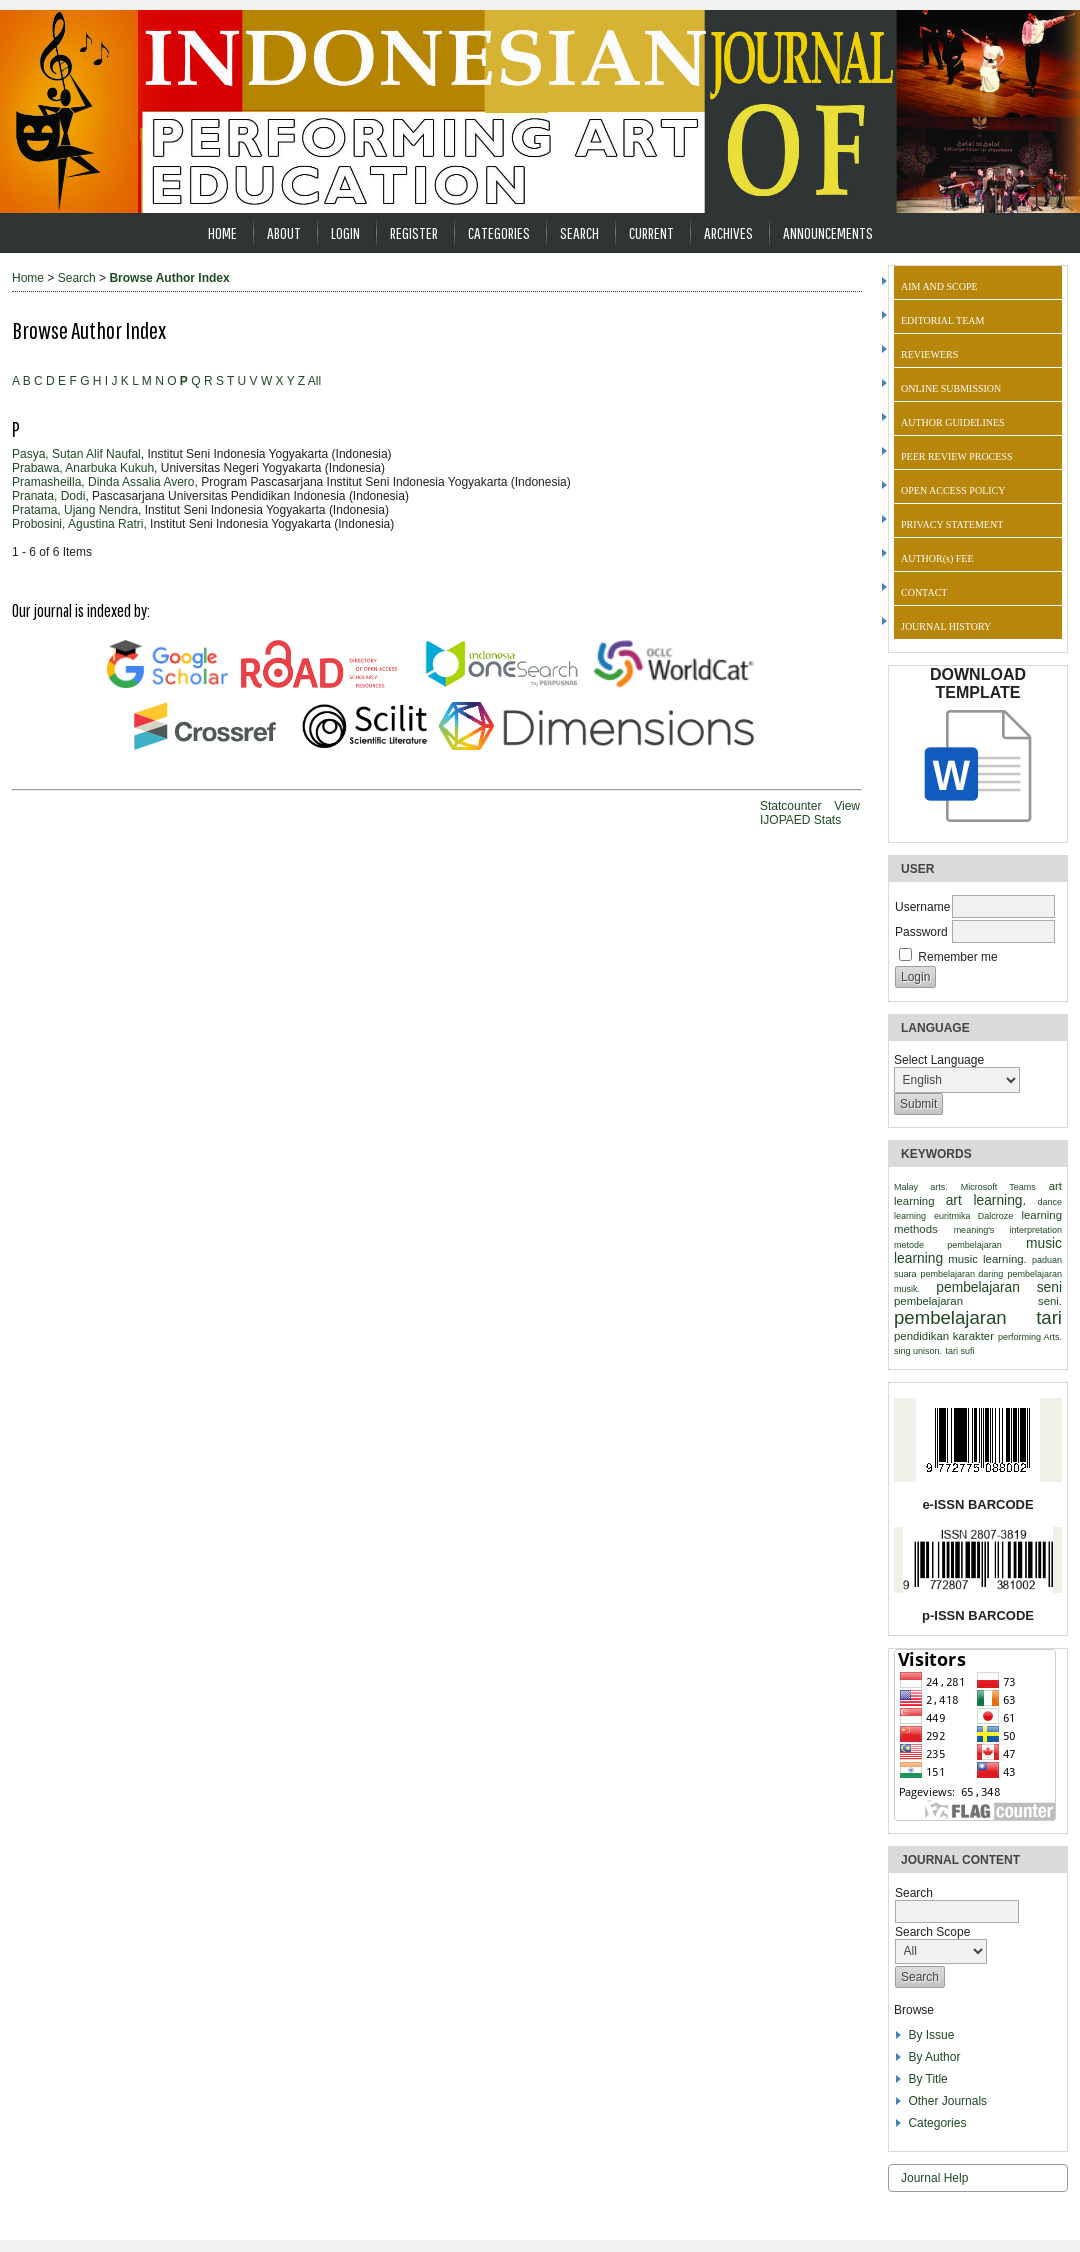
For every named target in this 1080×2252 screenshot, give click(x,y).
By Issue (931, 2035)
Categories (937, 2123)
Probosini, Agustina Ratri (77, 524)
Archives (728, 232)
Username (922, 907)
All (314, 381)
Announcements (828, 232)
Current (651, 232)
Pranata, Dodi (48, 496)
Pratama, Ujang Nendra (75, 510)
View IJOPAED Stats (810, 813)
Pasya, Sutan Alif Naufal (76, 454)
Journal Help (934, 2178)
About (284, 232)
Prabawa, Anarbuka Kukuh (83, 468)
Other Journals (947, 2101)
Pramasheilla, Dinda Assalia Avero (103, 482)
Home (222, 232)
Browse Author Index (169, 278)
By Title (927, 2079)
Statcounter (790, 806)
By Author (934, 2057)
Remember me (957, 957)
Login (345, 232)
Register (414, 232)
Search (579, 232)
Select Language (939, 1060)
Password (921, 932)
